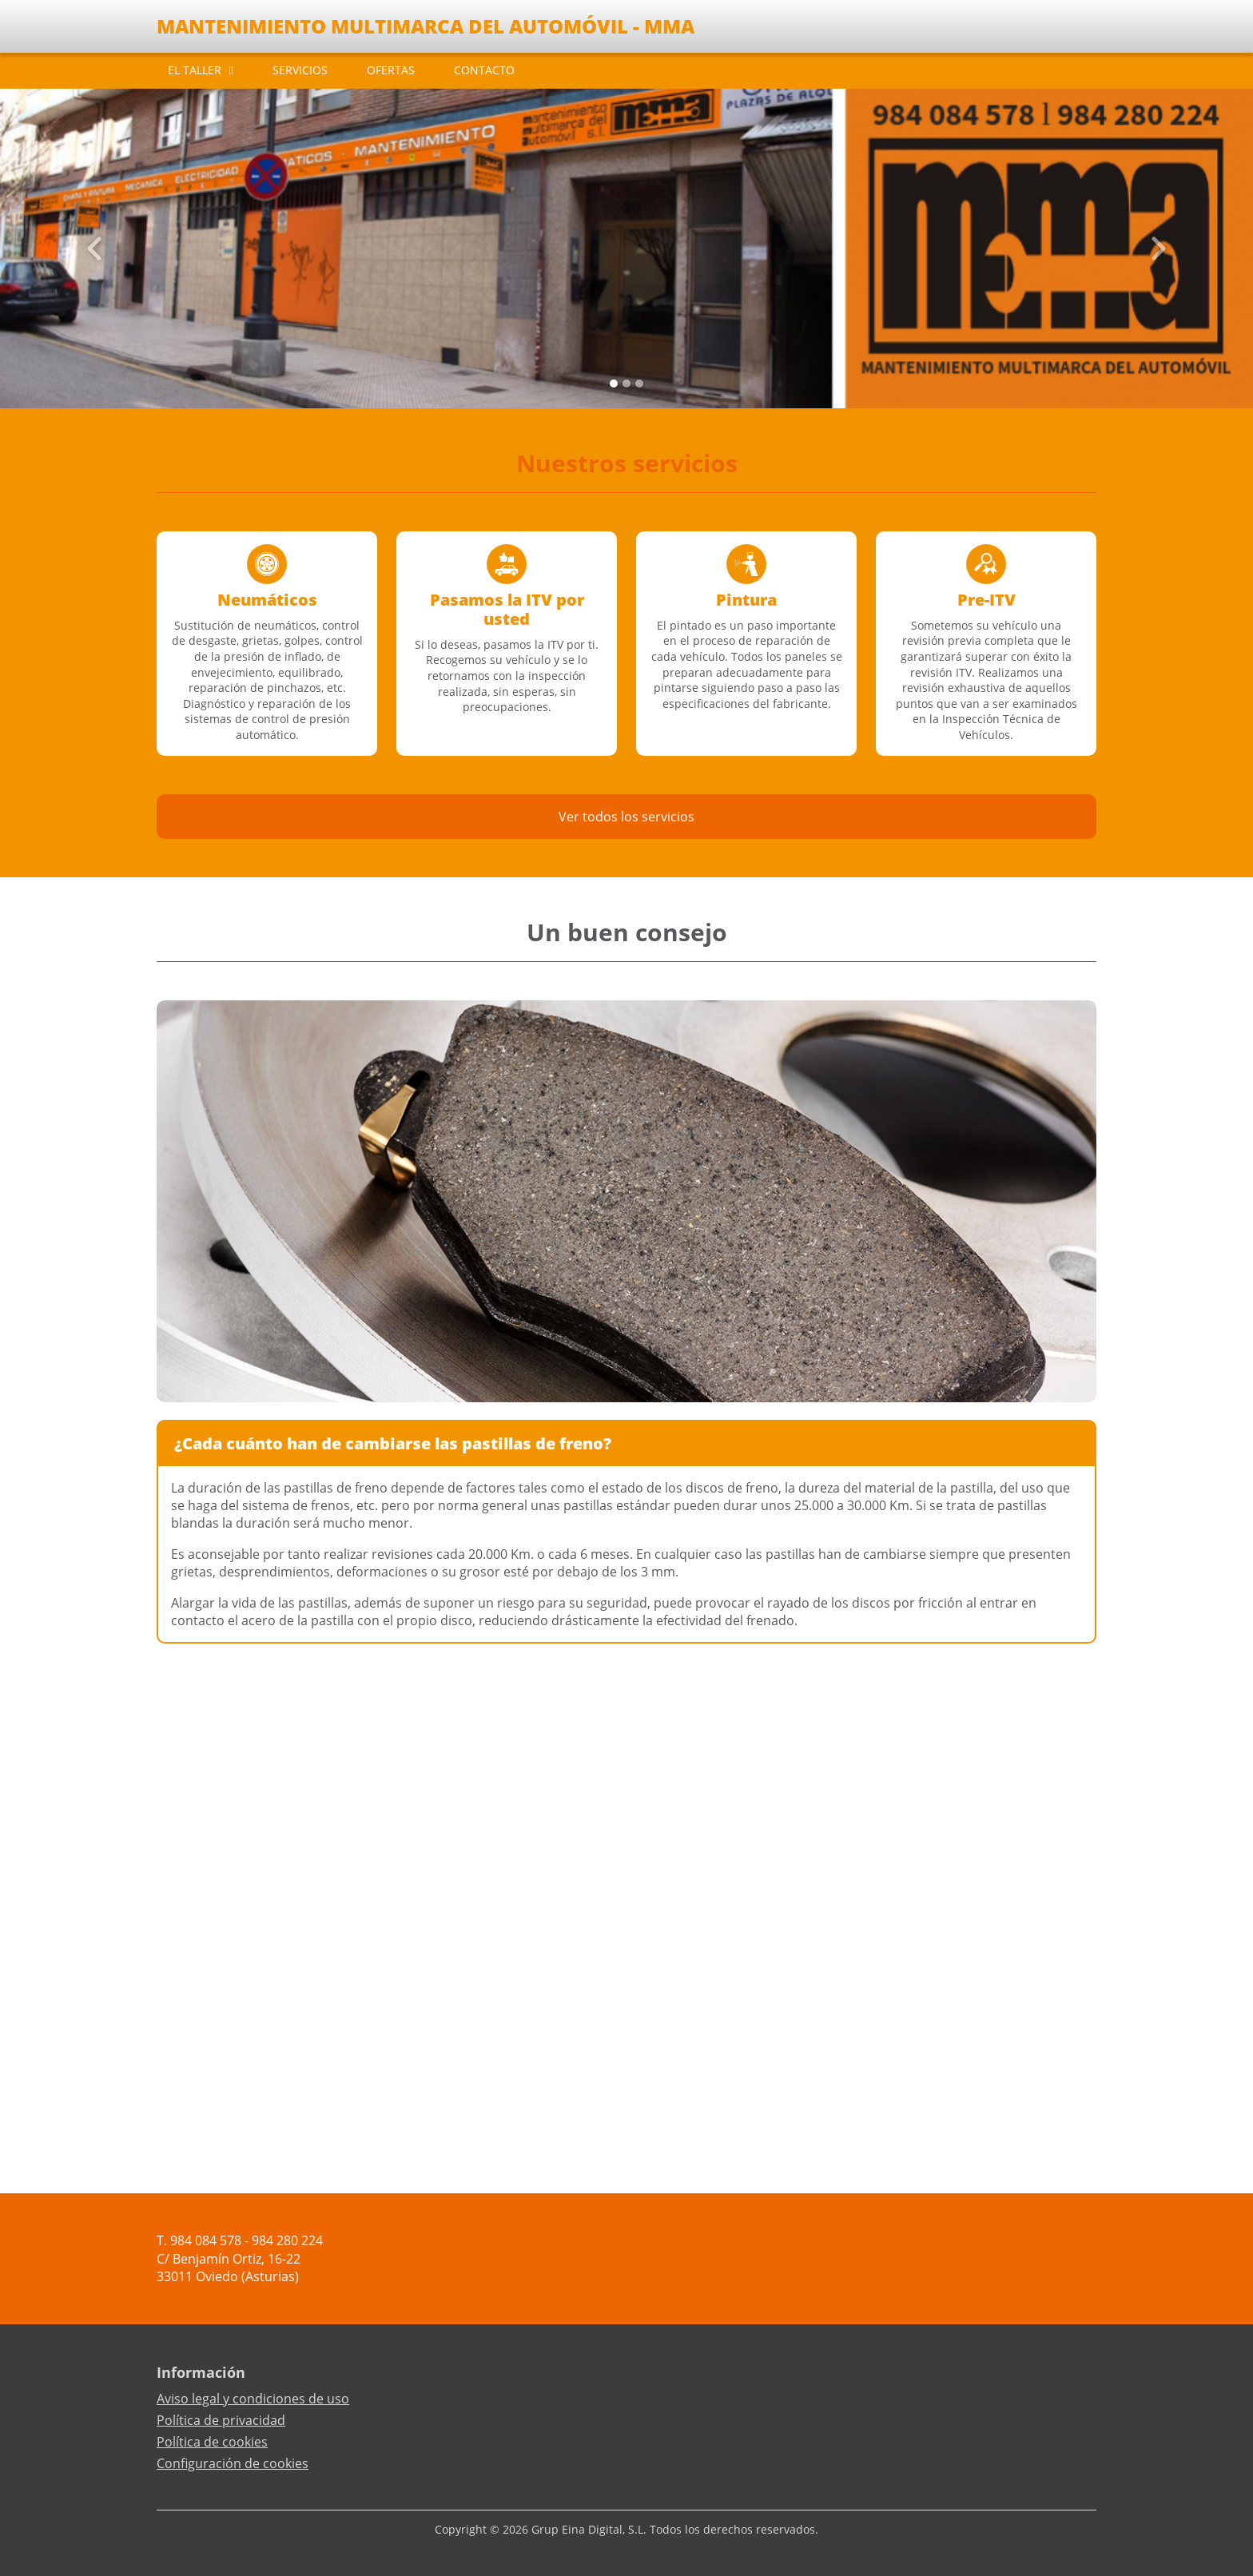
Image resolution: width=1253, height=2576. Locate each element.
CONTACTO (484, 70)
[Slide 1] (626, 384)
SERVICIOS (300, 70)
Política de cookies (212, 2442)
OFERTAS (391, 70)
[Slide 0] (614, 384)
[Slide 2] (639, 384)
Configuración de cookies (232, 2463)
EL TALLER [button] (194, 70)
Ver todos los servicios (626, 816)
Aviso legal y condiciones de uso (253, 2398)
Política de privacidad (221, 2420)
